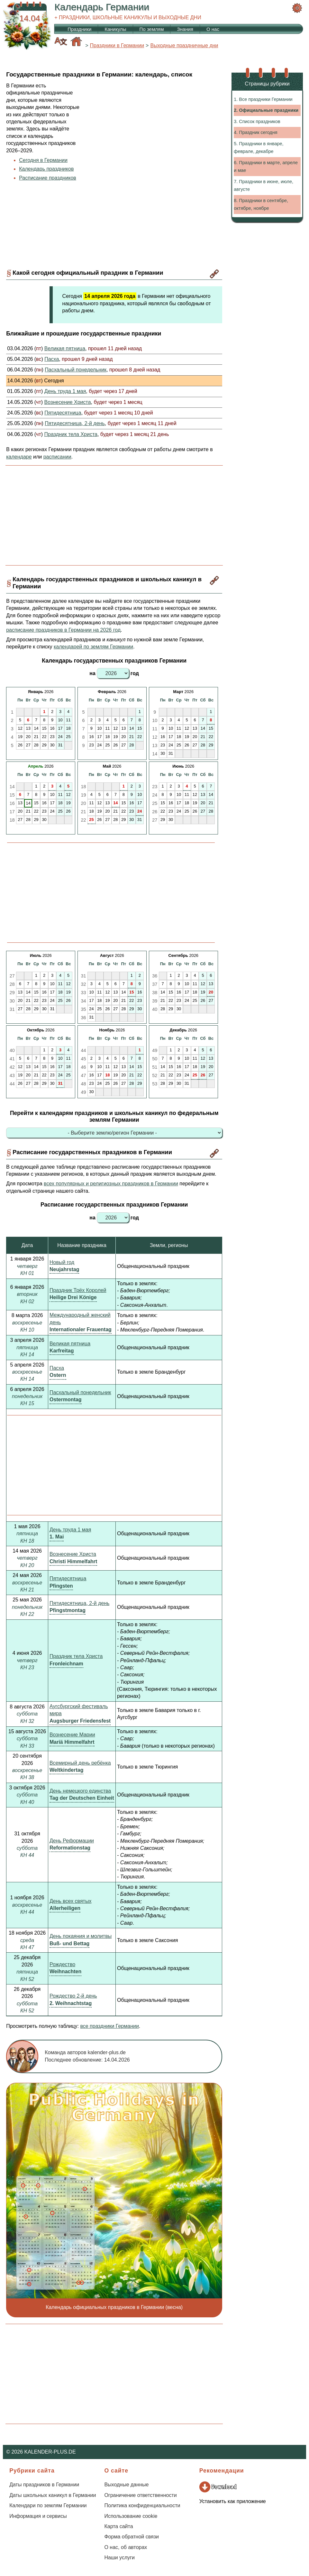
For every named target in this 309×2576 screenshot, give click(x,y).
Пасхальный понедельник (80, 1392)
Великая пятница (70, 1343)
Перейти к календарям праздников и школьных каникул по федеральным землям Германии (114, 1116)
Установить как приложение (232, 2501)
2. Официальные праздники (266, 110)
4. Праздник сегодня (255, 132)
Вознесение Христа (73, 1554)
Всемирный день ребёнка (80, 1763)
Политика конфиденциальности (142, 2505)
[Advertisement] (153, 138)
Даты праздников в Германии (44, 2484)
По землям (152, 29)
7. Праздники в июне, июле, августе (263, 185)
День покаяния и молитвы (81, 1936)
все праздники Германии (109, 2026)
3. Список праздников (257, 121)
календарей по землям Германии (93, 646)
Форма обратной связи (131, 2536)
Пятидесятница (68, 1578)
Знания (185, 29)
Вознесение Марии (72, 1734)
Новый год (62, 1262)
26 (203, 1075)
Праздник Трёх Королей (78, 1290)
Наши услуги (119, 2557)
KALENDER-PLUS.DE (50, 2452)
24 (139, 811)
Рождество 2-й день (73, 1996)
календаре (19, 456)
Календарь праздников (46, 169)
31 (60, 1083)
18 (107, 1075)
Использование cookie (130, 2516)
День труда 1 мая (70, 1529)
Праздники (79, 29)
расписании (57, 456)
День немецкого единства (80, 1791)
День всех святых (70, 1901)
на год (114, 673)
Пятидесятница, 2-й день (79, 1603)
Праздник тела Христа (76, 1656)
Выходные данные (126, 2484)
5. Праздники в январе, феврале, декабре (258, 147)
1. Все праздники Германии (263, 99)
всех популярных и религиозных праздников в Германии (111, 1183)
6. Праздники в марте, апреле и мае (266, 166)
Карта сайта (118, 2526)
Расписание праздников (47, 178)
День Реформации (72, 1840)
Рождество (62, 1964)
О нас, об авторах (125, 2547)
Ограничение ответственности (140, 2495)
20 (211, 992)
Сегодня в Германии (43, 160)
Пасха (57, 1368)
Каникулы (115, 29)
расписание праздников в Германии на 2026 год (63, 630)
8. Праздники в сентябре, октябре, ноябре (261, 204)
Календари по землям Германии (47, 2505)
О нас (212, 29)
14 (115, 802)
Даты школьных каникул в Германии (52, 2495)
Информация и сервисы (38, 2516)
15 (131, 992)
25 (91, 819)
